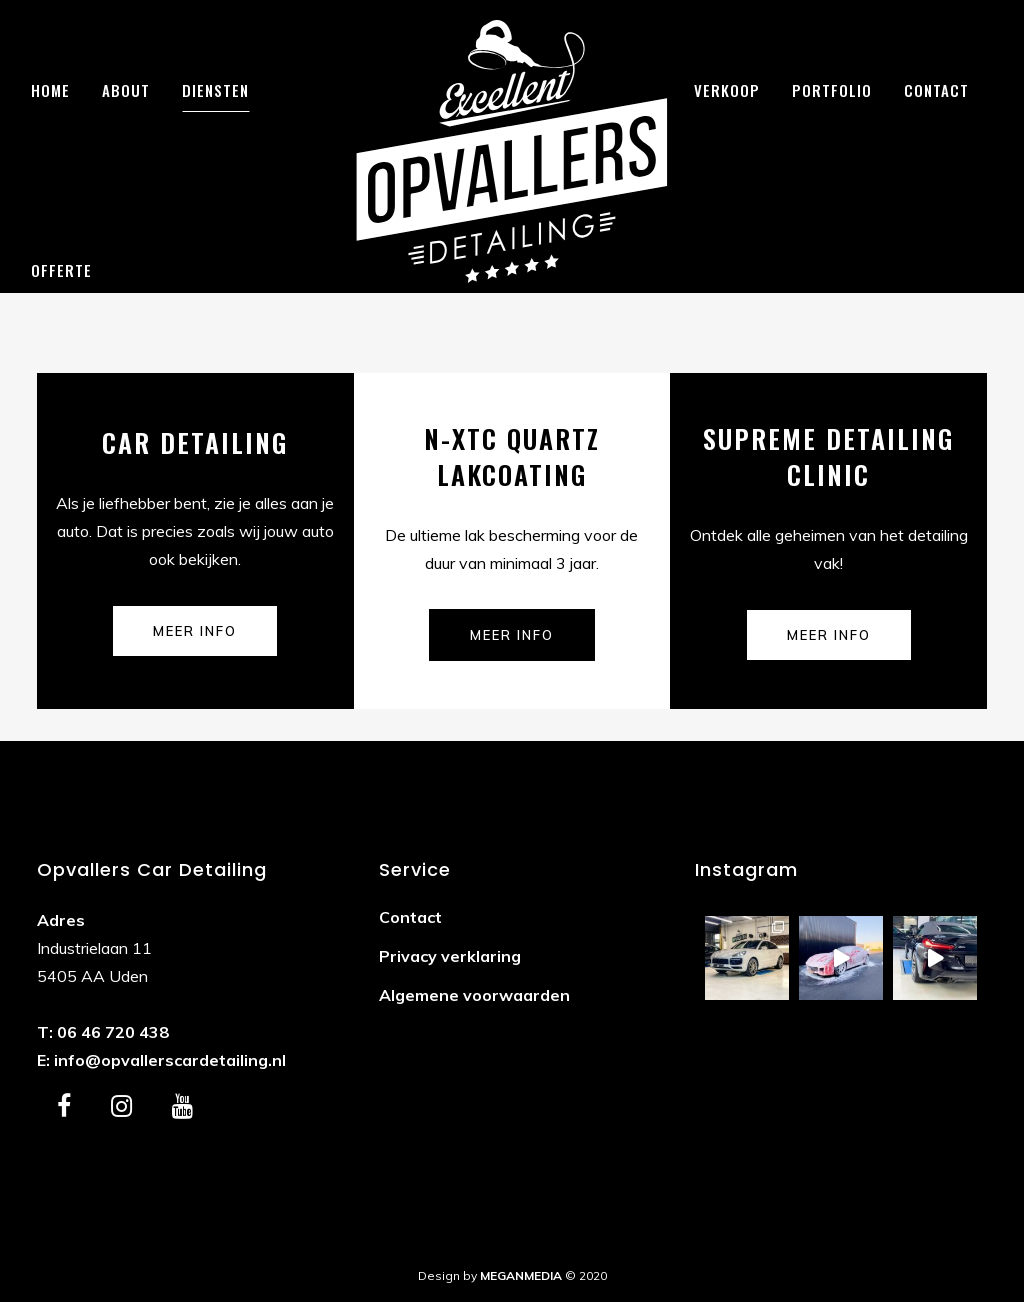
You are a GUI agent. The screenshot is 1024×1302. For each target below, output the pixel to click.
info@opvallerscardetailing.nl (170, 1060)
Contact (410, 917)
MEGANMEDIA (521, 1275)
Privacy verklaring (450, 956)
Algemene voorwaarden (474, 995)
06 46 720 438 (113, 1032)
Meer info (195, 631)
